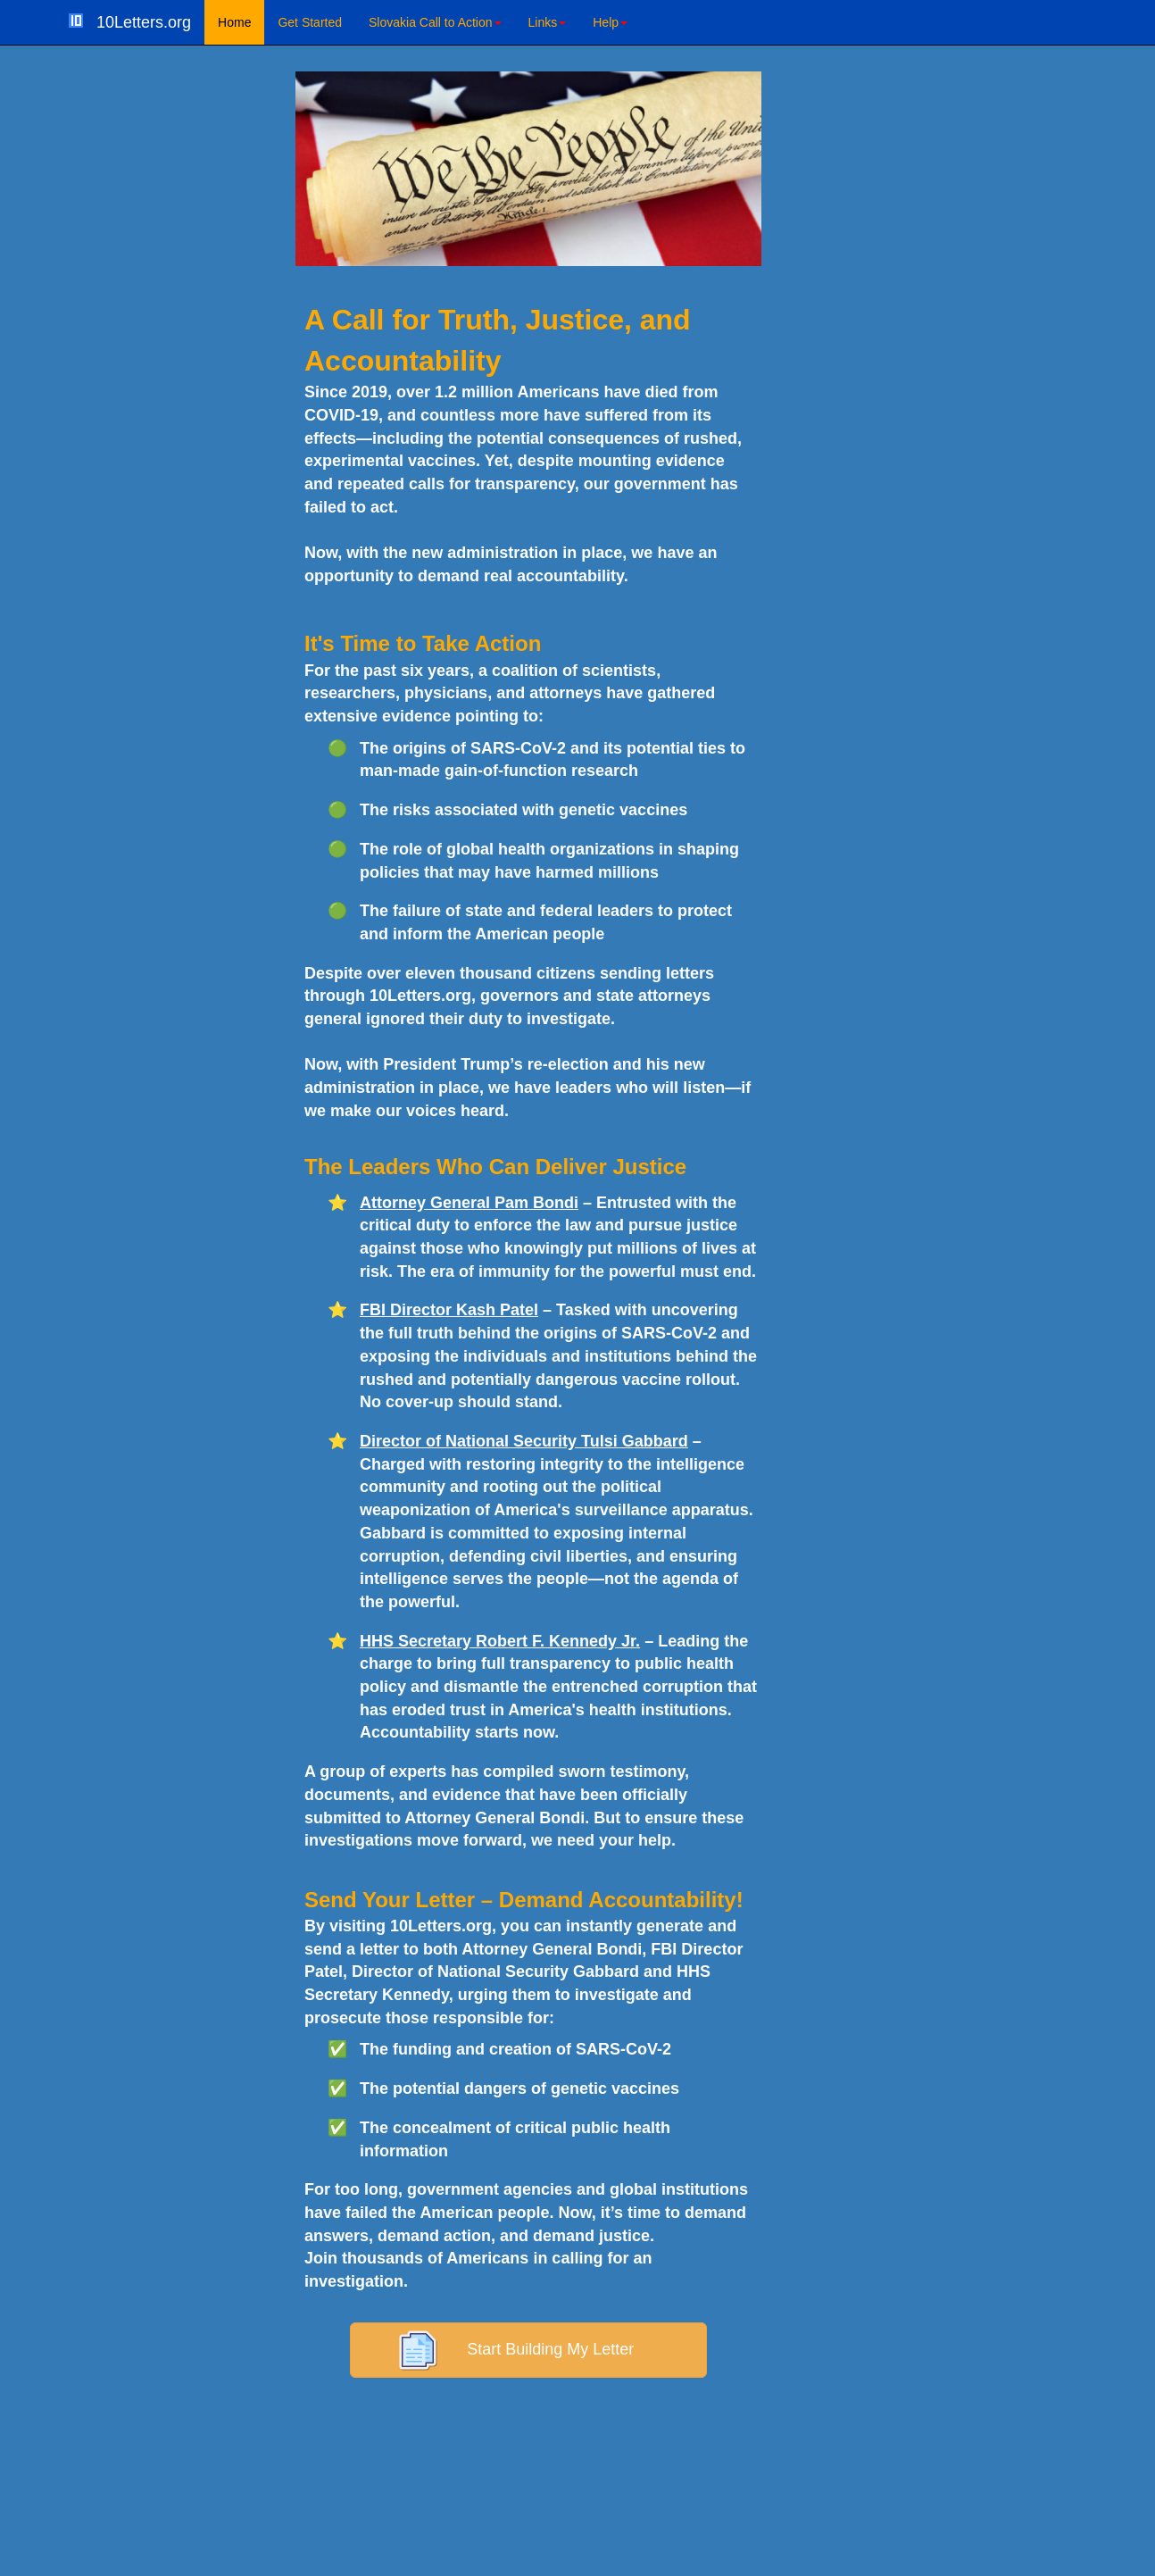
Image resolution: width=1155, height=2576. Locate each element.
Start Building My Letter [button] (528, 2350)
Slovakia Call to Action (435, 22)
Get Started (310, 22)
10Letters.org (143, 22)
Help (610, 22)
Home (234, 22)
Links (547, 22)
